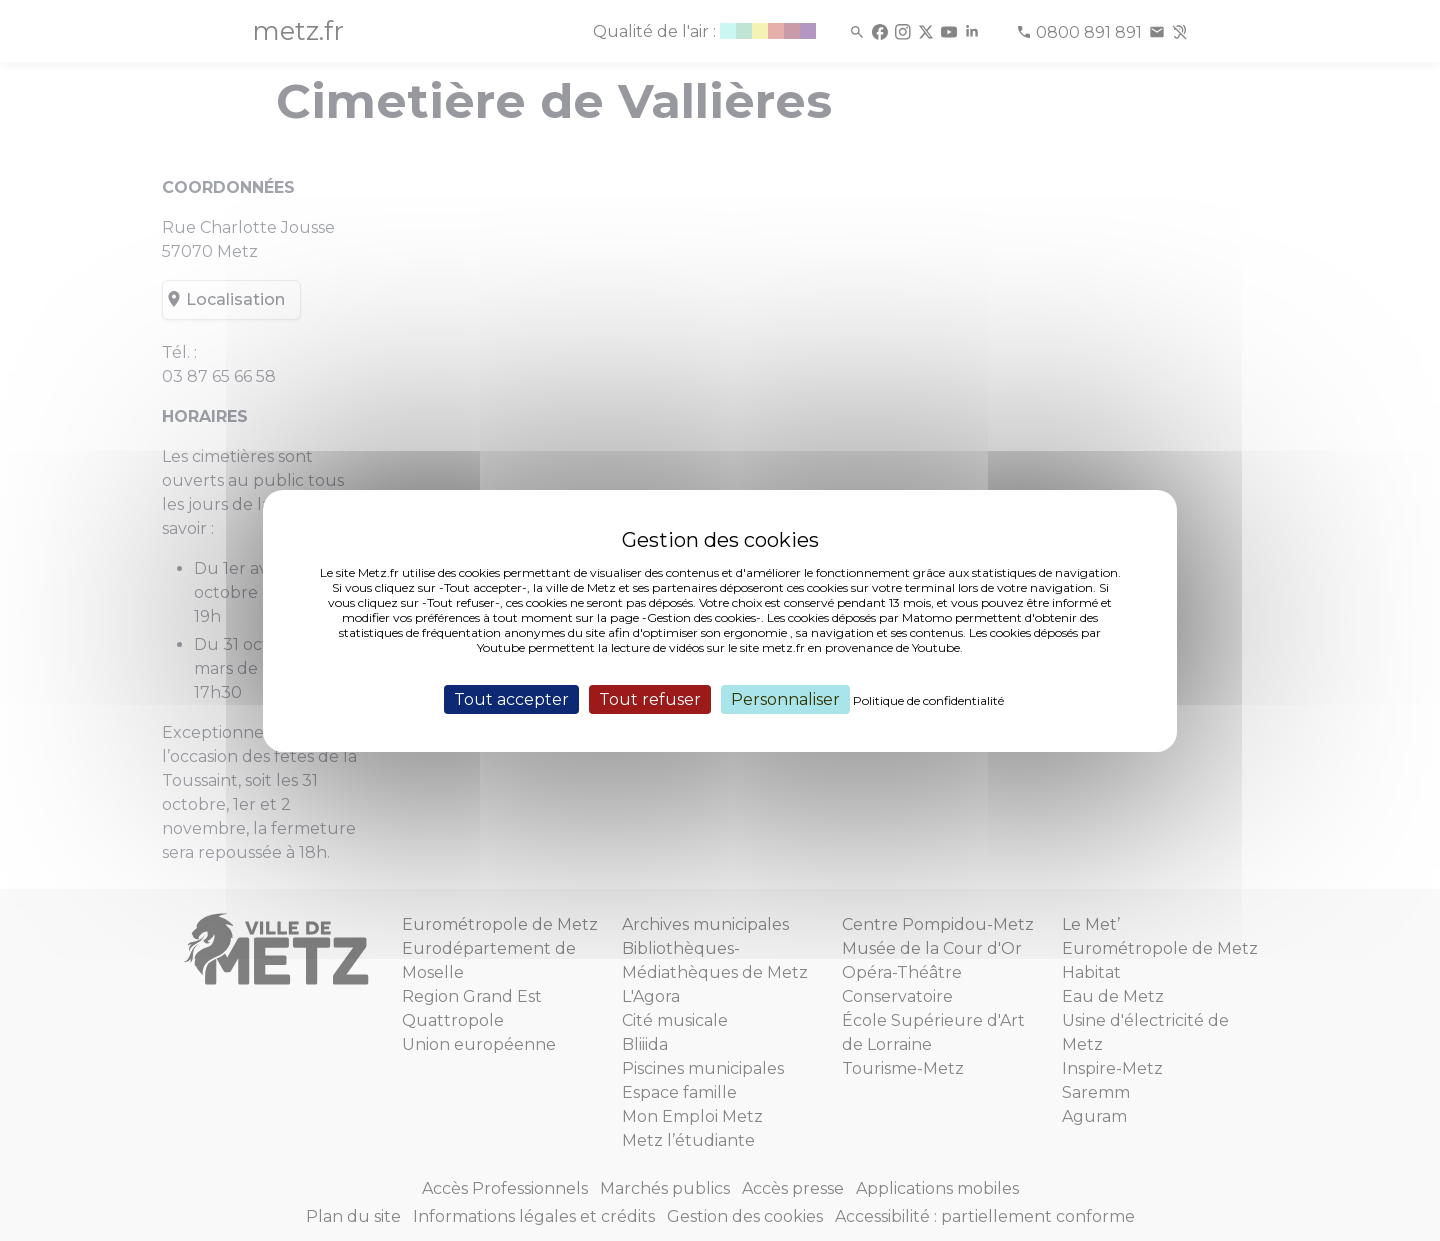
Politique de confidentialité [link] (928, 699)
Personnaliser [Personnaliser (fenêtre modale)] (785, 698)
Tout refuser (650, 698)
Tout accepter (511, 698)
